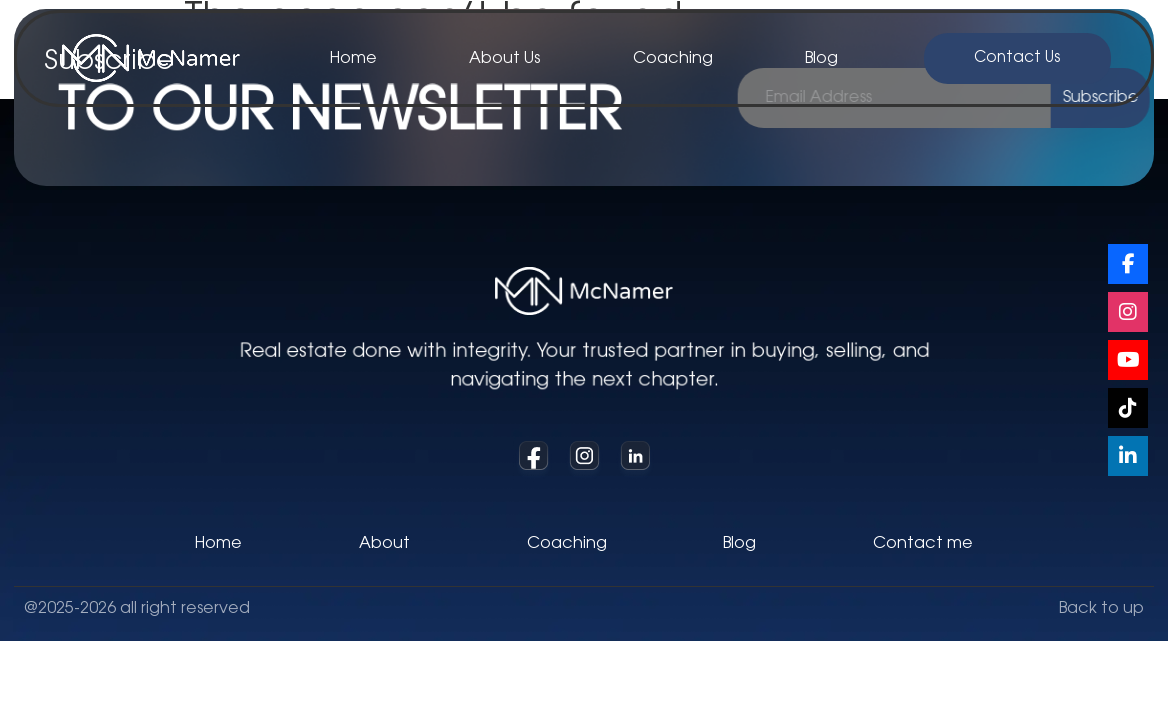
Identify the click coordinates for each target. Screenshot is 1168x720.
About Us (504, 59)
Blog (821, 59)
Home (353, 59)
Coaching (673, 59)
